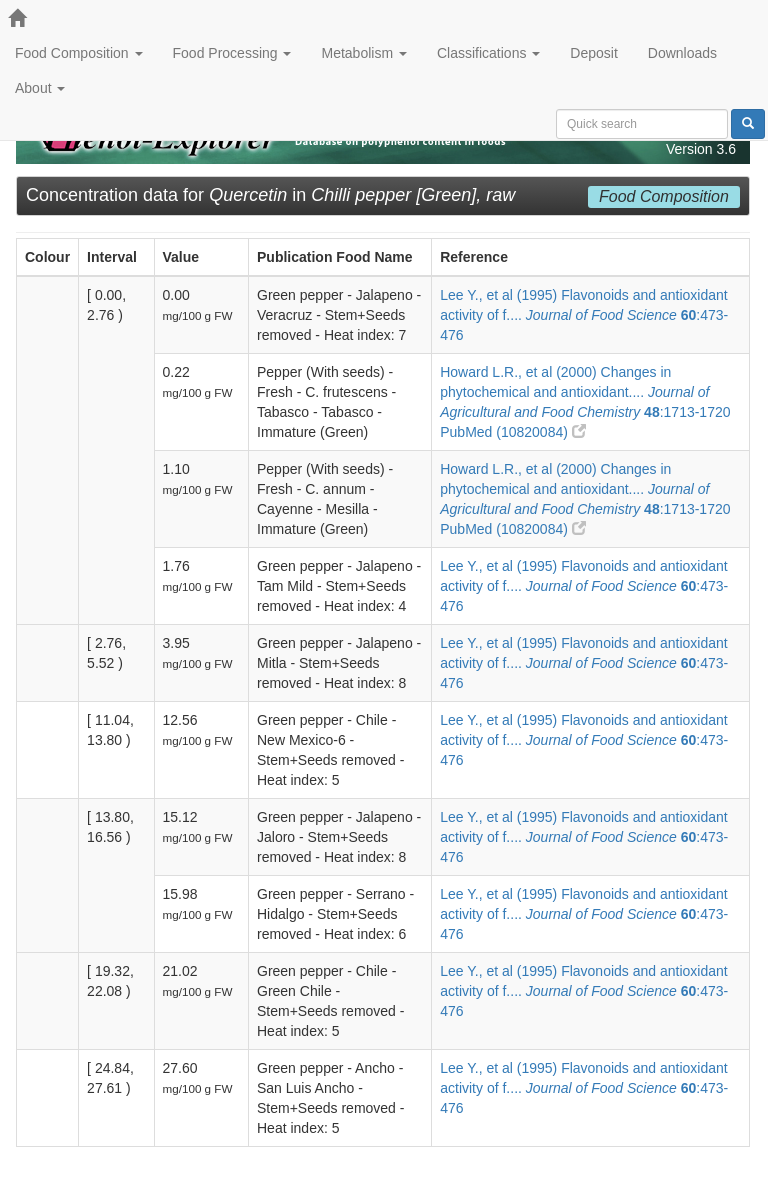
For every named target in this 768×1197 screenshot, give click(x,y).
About (40, 88)
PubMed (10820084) (513, 432)
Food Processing (232, 53)
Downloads (682, 53)
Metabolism (363, 53)
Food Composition (79, 53)
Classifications (488, 53)
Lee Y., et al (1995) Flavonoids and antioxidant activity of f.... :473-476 (584, 315)
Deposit (593, 53)
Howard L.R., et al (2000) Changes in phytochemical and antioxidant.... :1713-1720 (585, 392)
